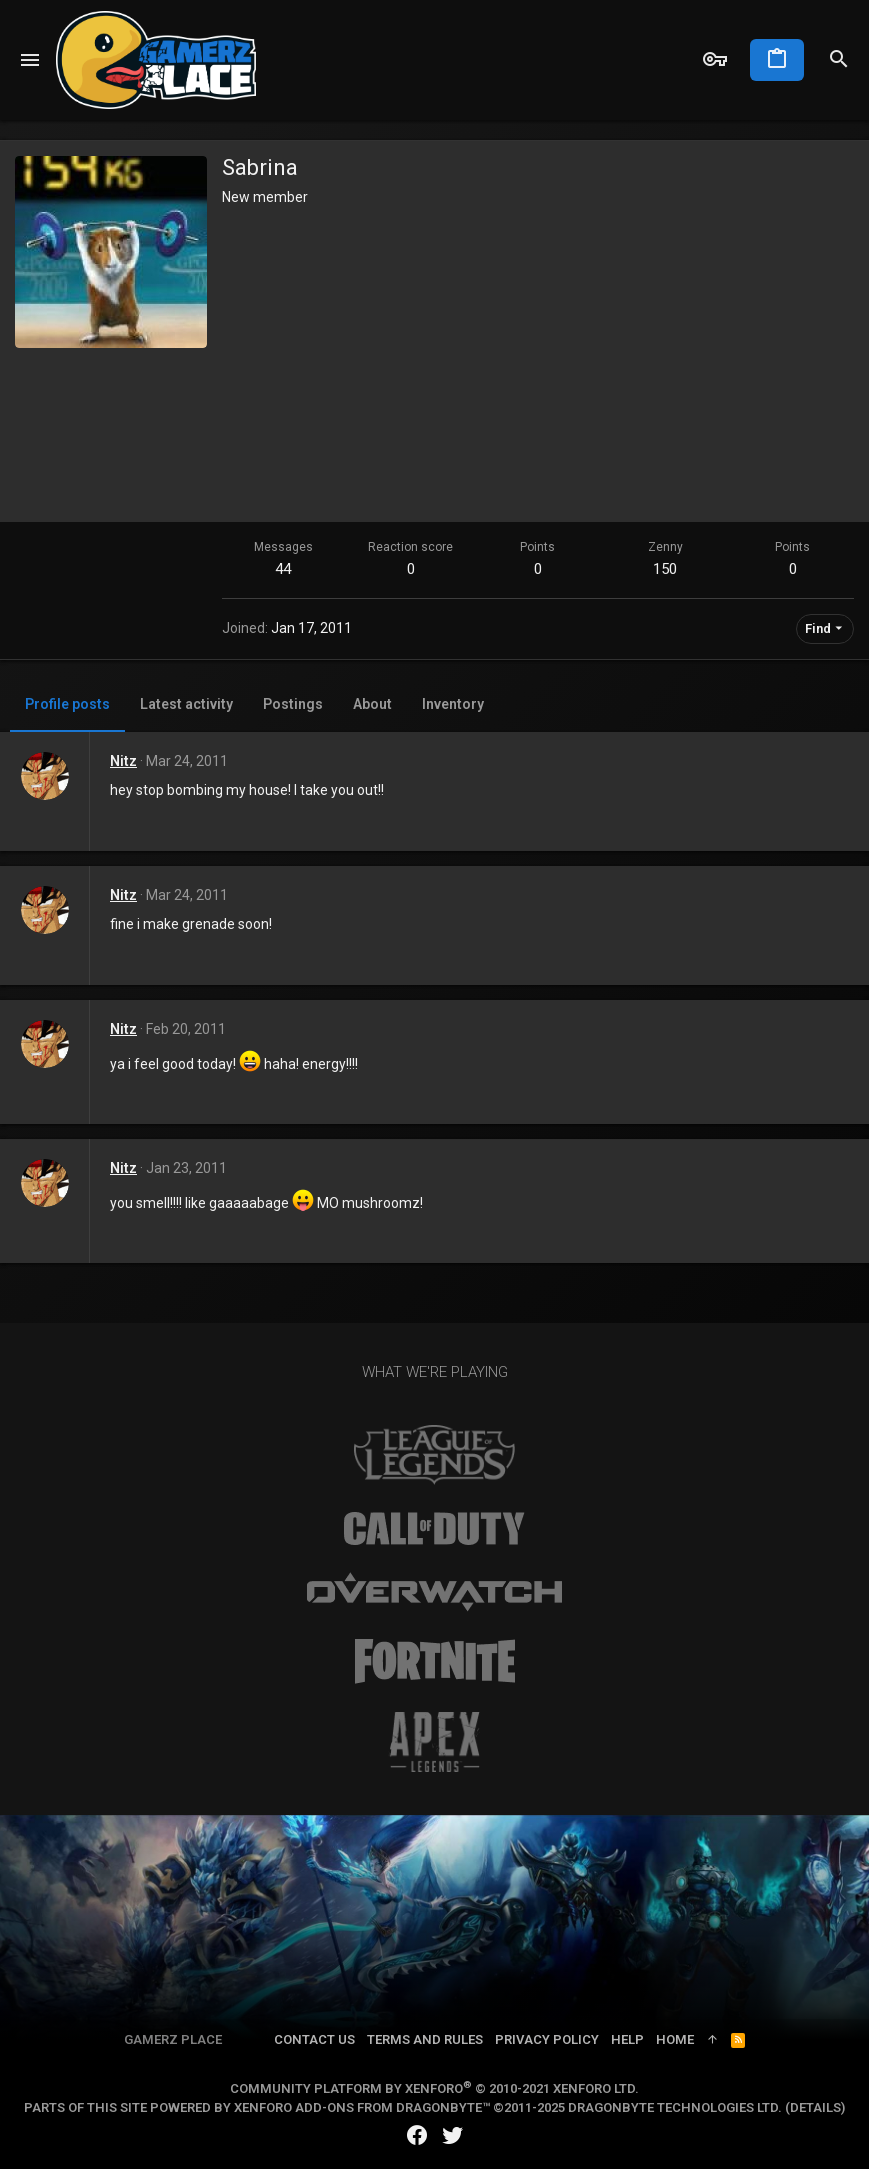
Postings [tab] (293, 704)
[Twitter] (453, 2135)
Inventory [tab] (453, 704)
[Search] (839, 60)
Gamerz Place (173, 2039)
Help (627, 2039)
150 (665, 569)
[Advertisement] (538, 357)
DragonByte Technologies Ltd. (675, 2107)
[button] (30, 60)
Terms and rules (425, 2039)
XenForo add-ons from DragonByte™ (362, 2107)
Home (675, 2039)
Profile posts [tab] (67, 704)
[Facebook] (417, 2135)
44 (283, 569)
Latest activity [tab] (186, 704)
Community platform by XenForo (434, 2088)
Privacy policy (547, 2039)
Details (815, 2107)
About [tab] (372, 704)
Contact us (314, 2039)
